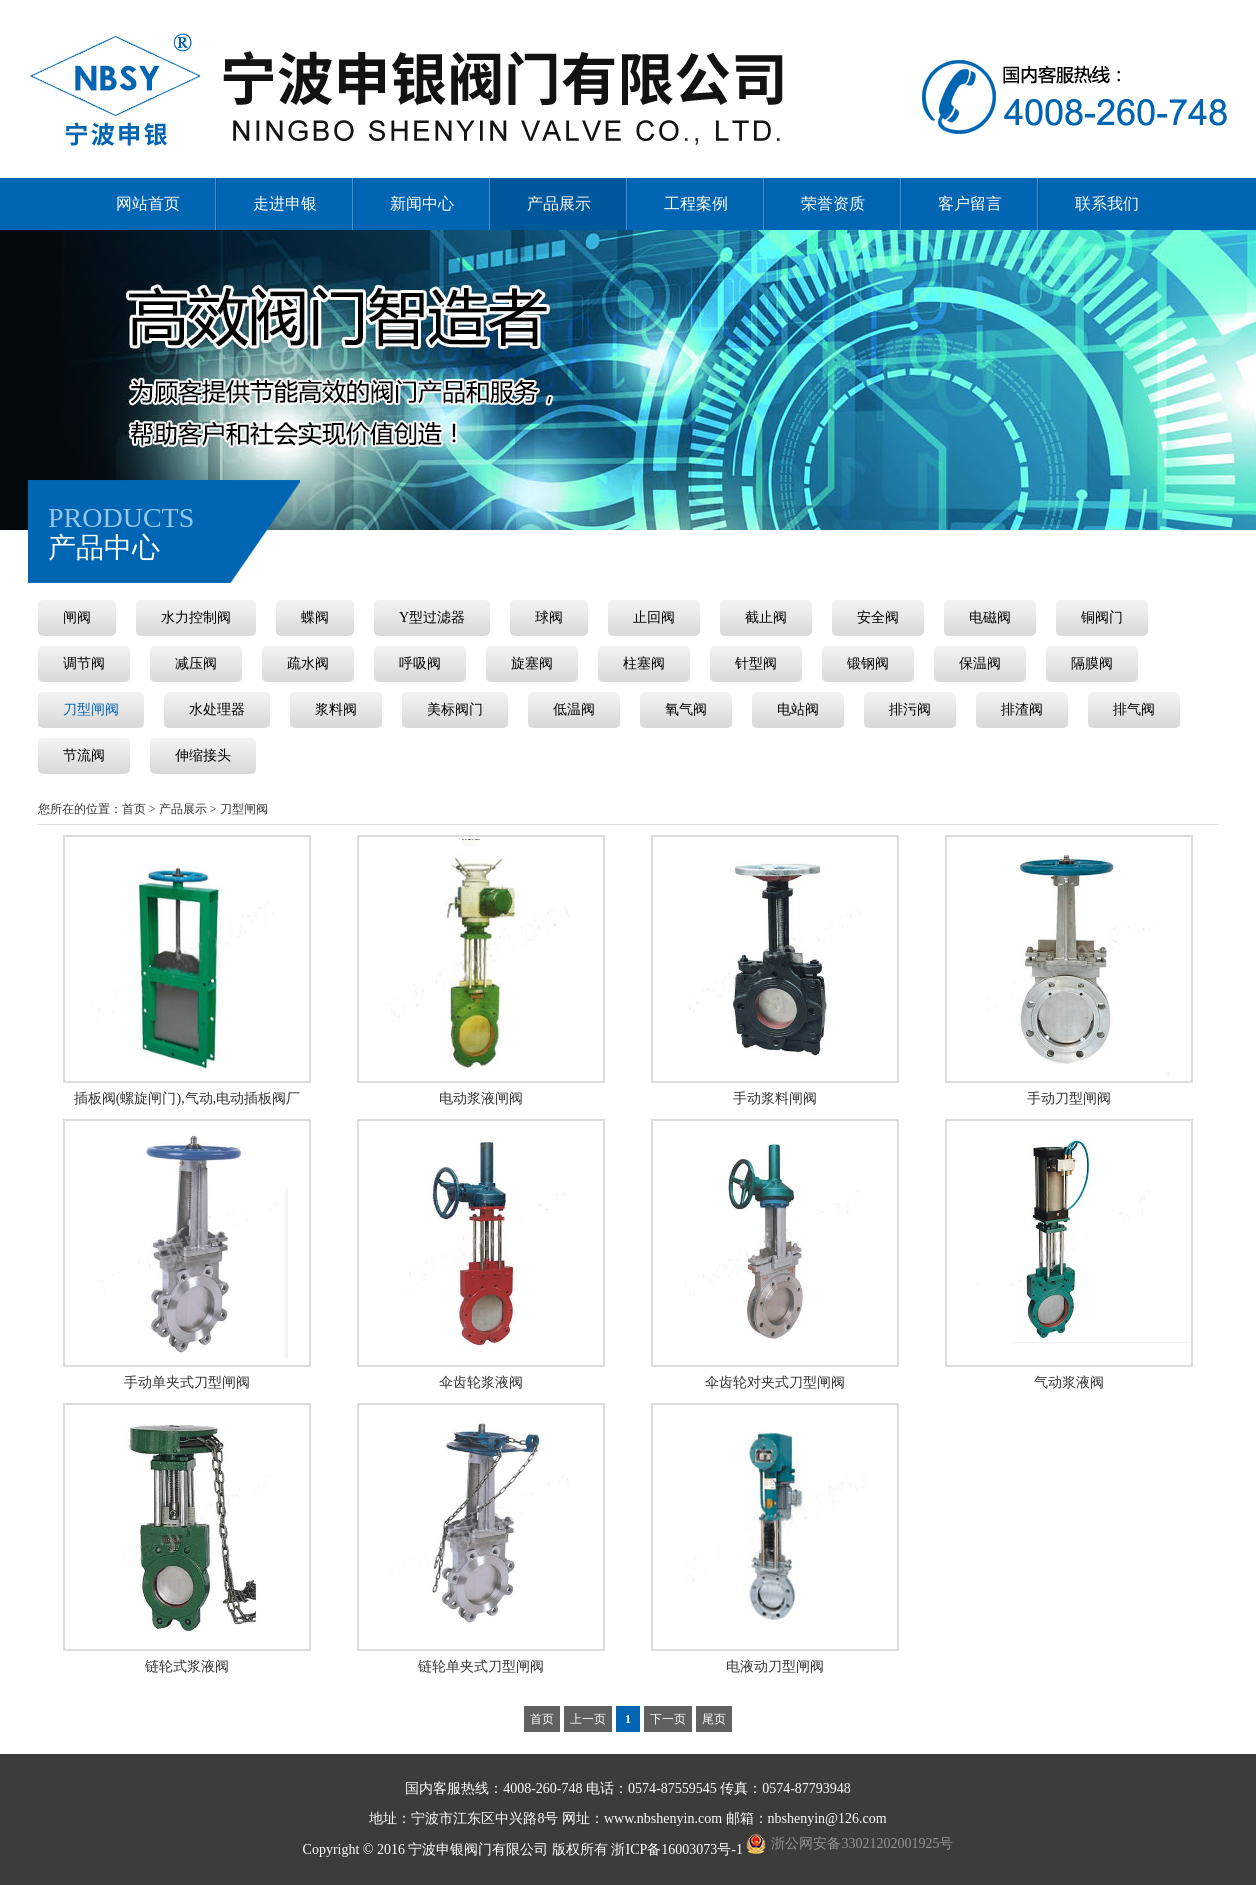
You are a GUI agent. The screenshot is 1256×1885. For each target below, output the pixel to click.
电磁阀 (990, 617)
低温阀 (574, 709)
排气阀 (1134, 709)
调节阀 (84, 663)
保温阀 (980, 663)
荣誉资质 (833, 203)
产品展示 (559, 203)
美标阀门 (455, 709)
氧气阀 (686, 709)
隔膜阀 (1092, 663)
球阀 (549, 617)
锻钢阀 (868, 663)
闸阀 (77, 617)
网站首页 (148, 203)
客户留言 (970, 203)
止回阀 (654, 617)
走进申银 (285, 203)
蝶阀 (315, 617)
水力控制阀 (196, 617)
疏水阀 (308, 663)
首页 (134, 809)
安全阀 (878, 617)
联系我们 (1107, 203)
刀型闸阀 (91, 709)
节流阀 (84, 755)
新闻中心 (422, 203)
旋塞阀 (532, 663)
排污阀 (910, 709)
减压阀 (196, 663)
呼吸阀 (420, 663)
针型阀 (756, 663)
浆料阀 (336, 709)
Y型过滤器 (432, 617)
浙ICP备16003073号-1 (678, 1849)
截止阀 (766, 617)
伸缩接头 (203, 755)
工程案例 (696, 203)
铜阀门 (1102, 617)
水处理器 (217, 709)
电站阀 (798, 709)
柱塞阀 (644, 663)
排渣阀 (1022, 709)
